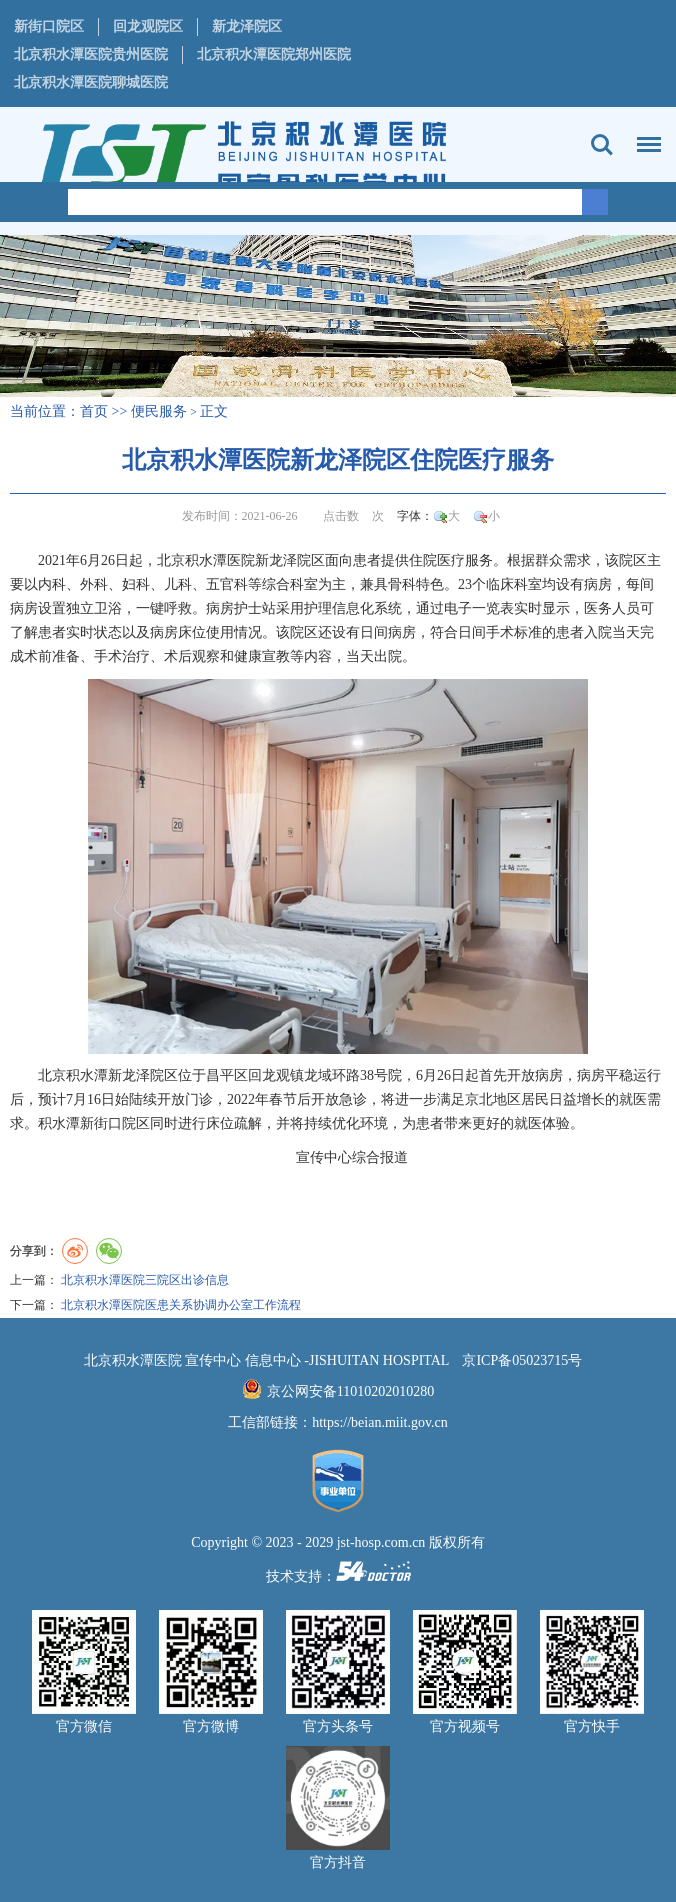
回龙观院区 (148, 26)
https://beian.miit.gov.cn (380, 1422)
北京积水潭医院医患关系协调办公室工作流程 (181, 1305)
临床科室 (514, 584)
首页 (94, 411)
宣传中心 (324, 1157)
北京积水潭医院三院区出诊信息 (145, 1280)
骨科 (402, 584)
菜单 (644, 135)
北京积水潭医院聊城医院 (91, 82)
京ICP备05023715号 (522, 1360)
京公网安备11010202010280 (350, 1391)
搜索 (602, 145)
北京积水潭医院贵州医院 (91, 54)
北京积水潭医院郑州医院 (274, 54)
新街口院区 (49, 26)
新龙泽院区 (247, 26)
